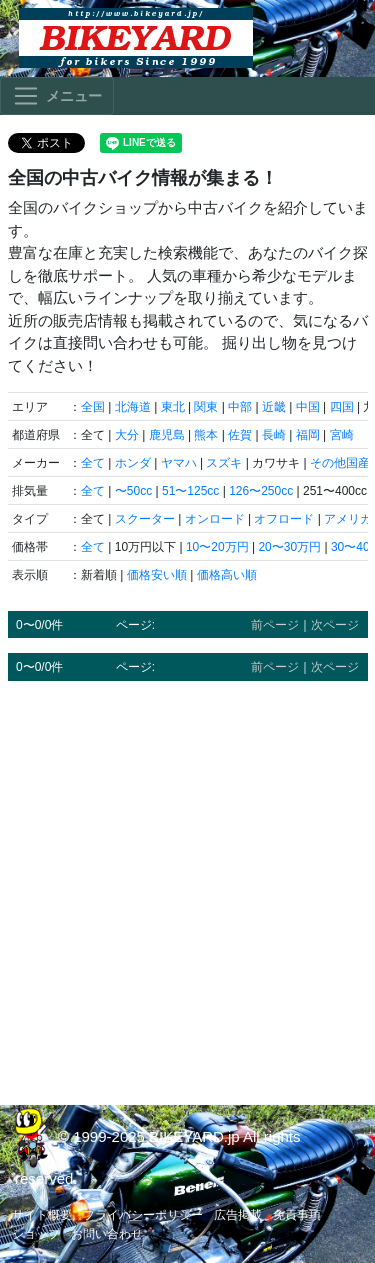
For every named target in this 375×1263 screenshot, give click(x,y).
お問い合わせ (107, 1234)
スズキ (224, 463)
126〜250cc (261, 491)
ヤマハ (179, 463)
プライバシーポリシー (143, 1215)
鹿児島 (167, 435)
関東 (206, 407)
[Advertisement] (187, 883)
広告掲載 (238, 1215)
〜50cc (133, 491)
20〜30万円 (289, 547)
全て (93, 463)
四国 (342, 407)
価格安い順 (157, 575)
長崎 (274, 435)
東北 (173, 407)
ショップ (36, 1234)
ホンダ (133, 463)
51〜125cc (190, 491)
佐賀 (240, 435)
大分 (127, 435)
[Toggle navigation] (57, 96)
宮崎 (342, 435)
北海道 (133, 407)
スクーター (145, 519)
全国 (93, 407)
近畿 (274, 407)
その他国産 (340, 463)
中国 (308, 407)
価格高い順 (227, 575)
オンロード (215, 519)
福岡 (308, 435)
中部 (240, 407)
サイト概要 (42, 1215)
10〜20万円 (217, 547)
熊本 (206, 435)
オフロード (284, 519)
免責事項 (297, 1215)
